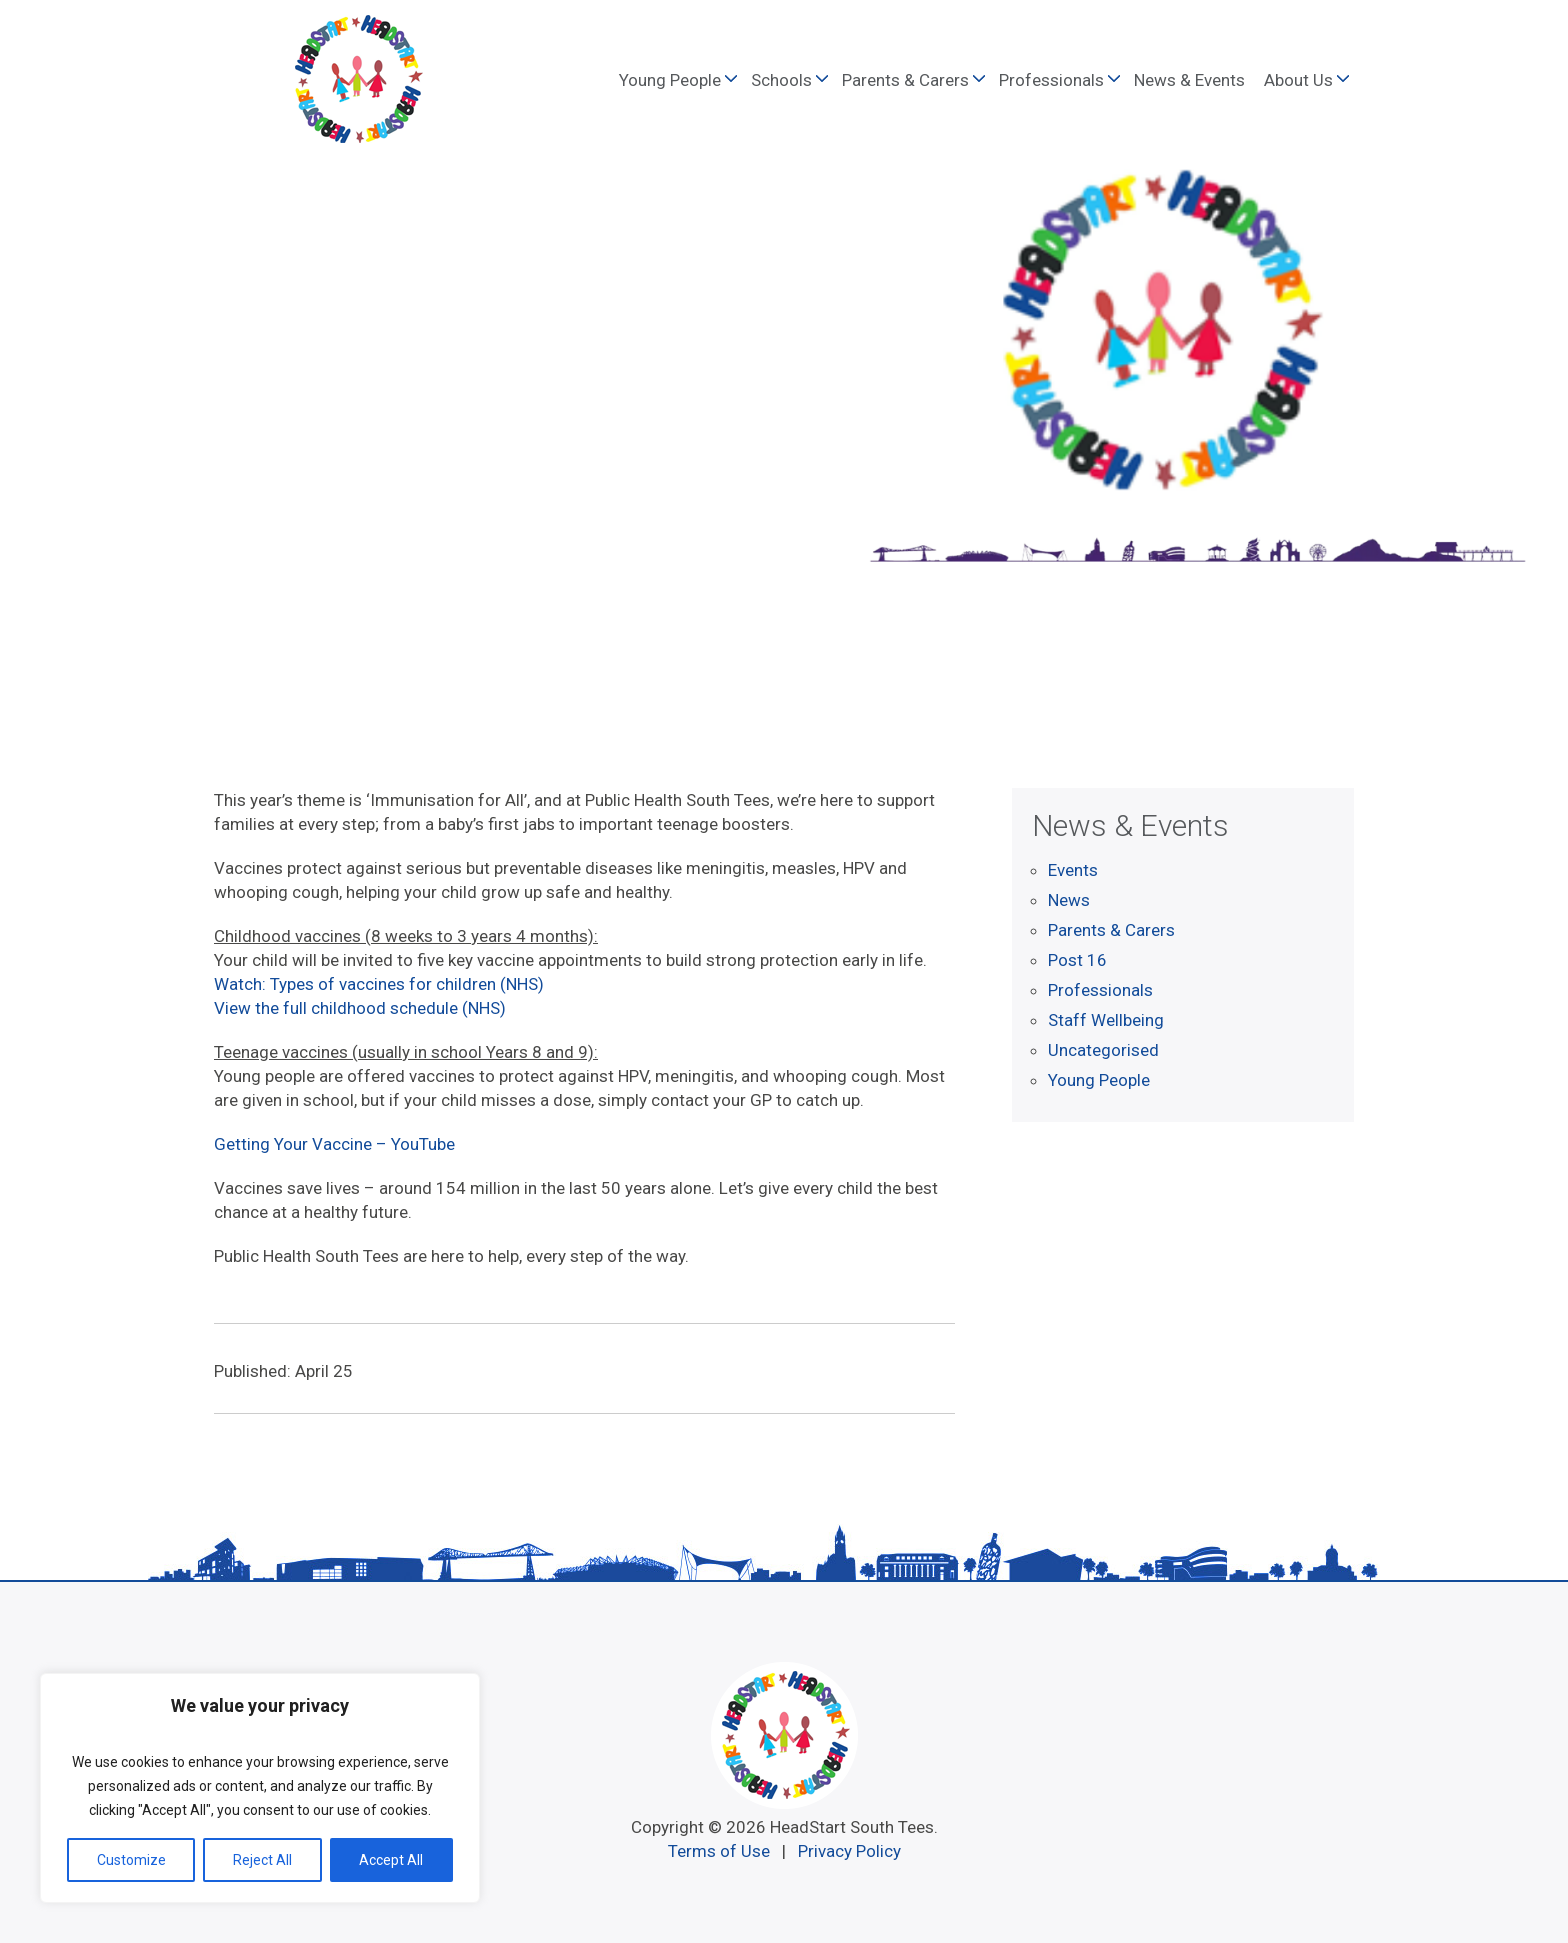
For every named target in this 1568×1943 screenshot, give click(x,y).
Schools (781, 80)
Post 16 (1077, 960)
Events (1073, 870)
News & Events (1189, 80)
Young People (670, 80)
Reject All (262, 1860)
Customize (131, 1860)
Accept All (391, 1860)
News (1069, 900)
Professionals (1051, 80)
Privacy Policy (849, 1851)
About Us (1298, 80)
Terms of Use (719, 1851)
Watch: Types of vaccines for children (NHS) (379, 984)
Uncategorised (1103, 1050)
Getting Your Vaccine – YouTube (334, 1144)
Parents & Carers (905, 80)
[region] (260, 1788)
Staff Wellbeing (1106, 1020)
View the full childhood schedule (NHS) (360, 1008)
